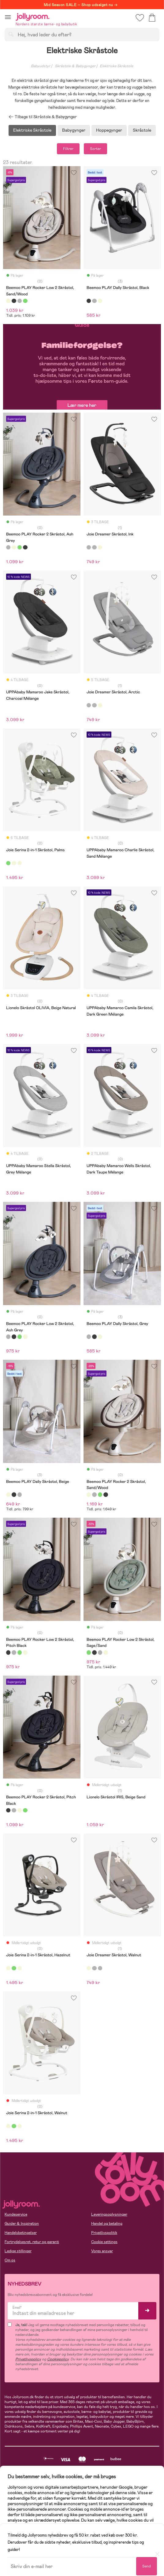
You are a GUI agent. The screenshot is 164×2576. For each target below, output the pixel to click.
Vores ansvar (102, 2251)
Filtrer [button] (68, 148)
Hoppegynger (109, 130)
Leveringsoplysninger (109, 2214)
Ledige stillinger (18, 2251)
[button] (8, 17)
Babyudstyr (40, 66)
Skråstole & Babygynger (75, 66)
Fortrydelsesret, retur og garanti (32, 2241)
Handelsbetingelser (21, 2232)
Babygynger (73, 130)
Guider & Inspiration (22, 2223)
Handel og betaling (106, 2223)
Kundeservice (16, 2214)
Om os (10, 2260)
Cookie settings (104, 2241)
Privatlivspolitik (104, 2232)
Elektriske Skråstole (32, 130)
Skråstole (142, 130)
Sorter (95, 148)
